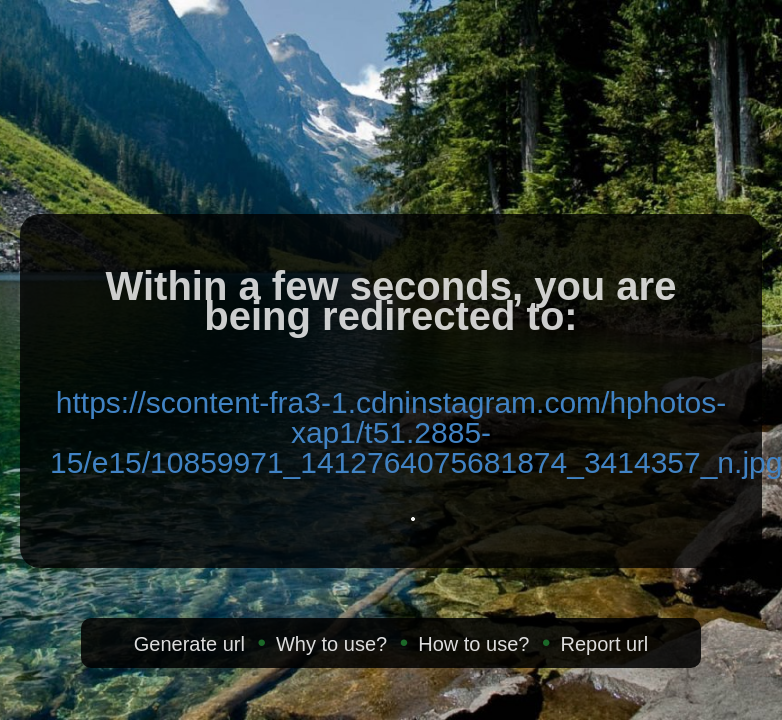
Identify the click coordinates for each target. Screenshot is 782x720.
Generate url (189, 644)
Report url (604, 644)
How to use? (473, 644)
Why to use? (331, 644)
